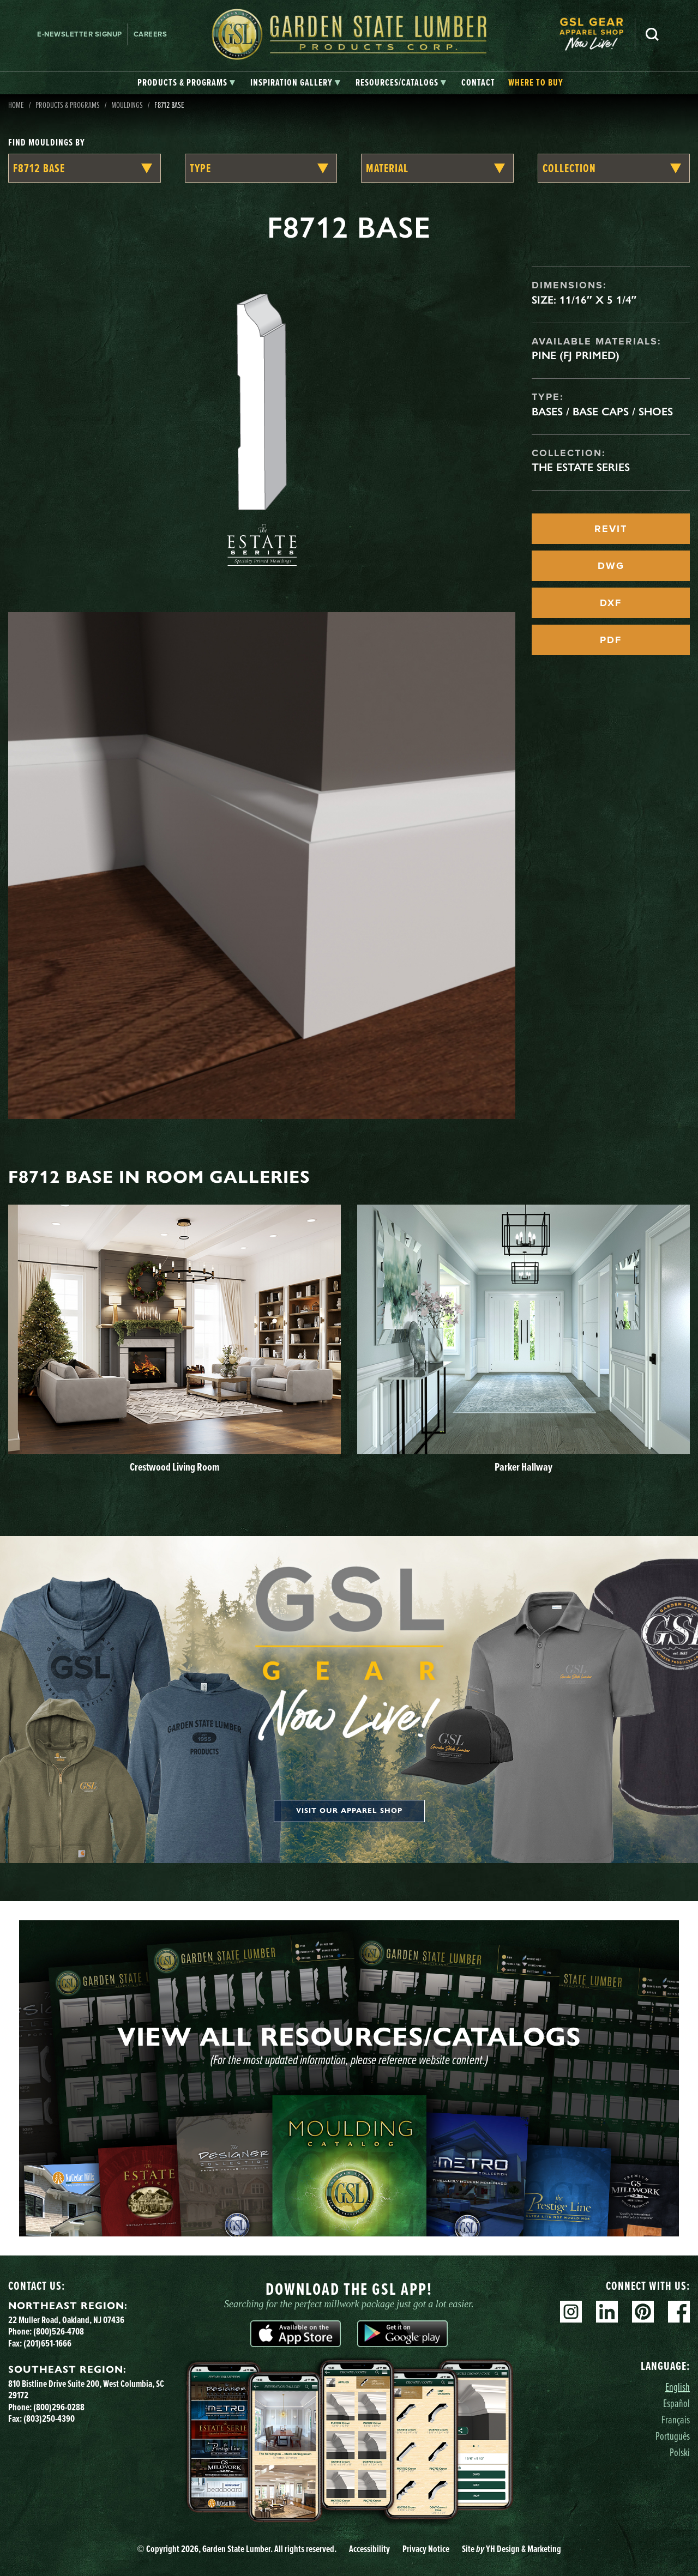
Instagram (571, 2312)
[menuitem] (597, 34)
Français (675, 2419)
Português (672, 2435)
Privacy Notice (425, 2548)
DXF (611, 603)
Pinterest (643, 2312)
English (677, 2386)
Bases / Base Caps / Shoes (602, 411)
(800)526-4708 (58, 2331)
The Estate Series (581, 467)
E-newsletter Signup (79, 34)
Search (652, 34)
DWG (611, 566)
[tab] (186, 82)
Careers (150, 34)
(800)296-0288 (59, 2407)
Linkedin (607, 2312)
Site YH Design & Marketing (511, 2548)
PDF (611, 640)
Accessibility (369, 2548)
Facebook (679, 2312)
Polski (680, 2452)
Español (676, 2403)
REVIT (610, 529)
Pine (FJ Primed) (575, 355)
